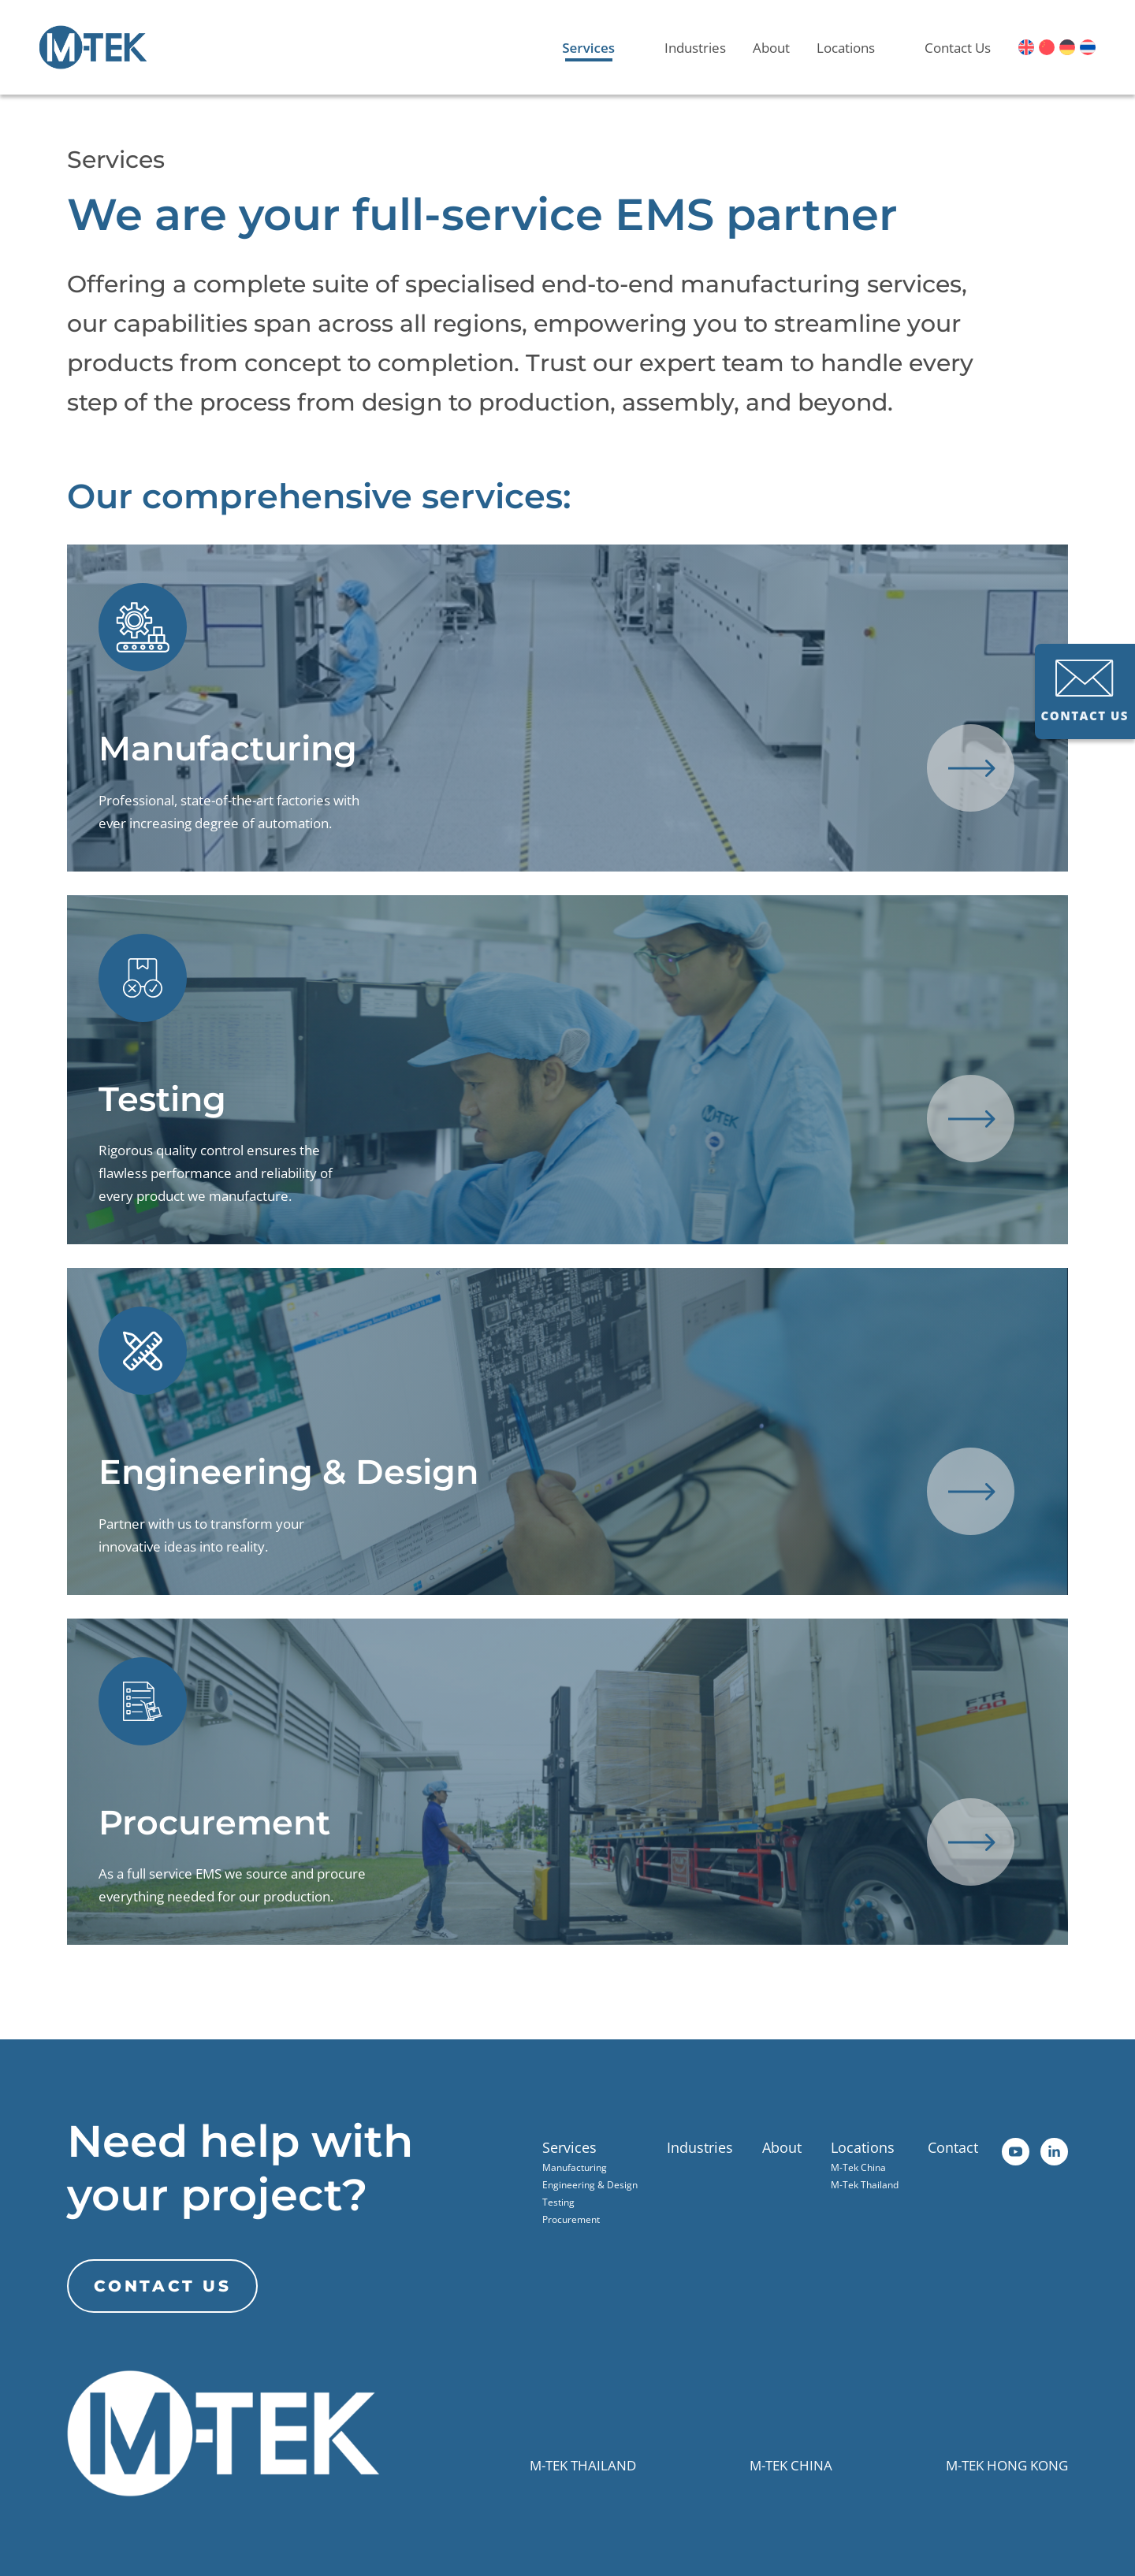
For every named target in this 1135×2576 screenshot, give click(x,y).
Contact (953, 2147)
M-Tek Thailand (865, 2184)
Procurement (571, 2219)
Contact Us (958, 48)
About (771, 48)
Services (588, 48)
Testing (558, 2202)
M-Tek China (858, 2167)
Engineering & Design (590, 2184)
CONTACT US (1085, 691)
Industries (695, 48)
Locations (846, 48)
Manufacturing (574, 2167)
